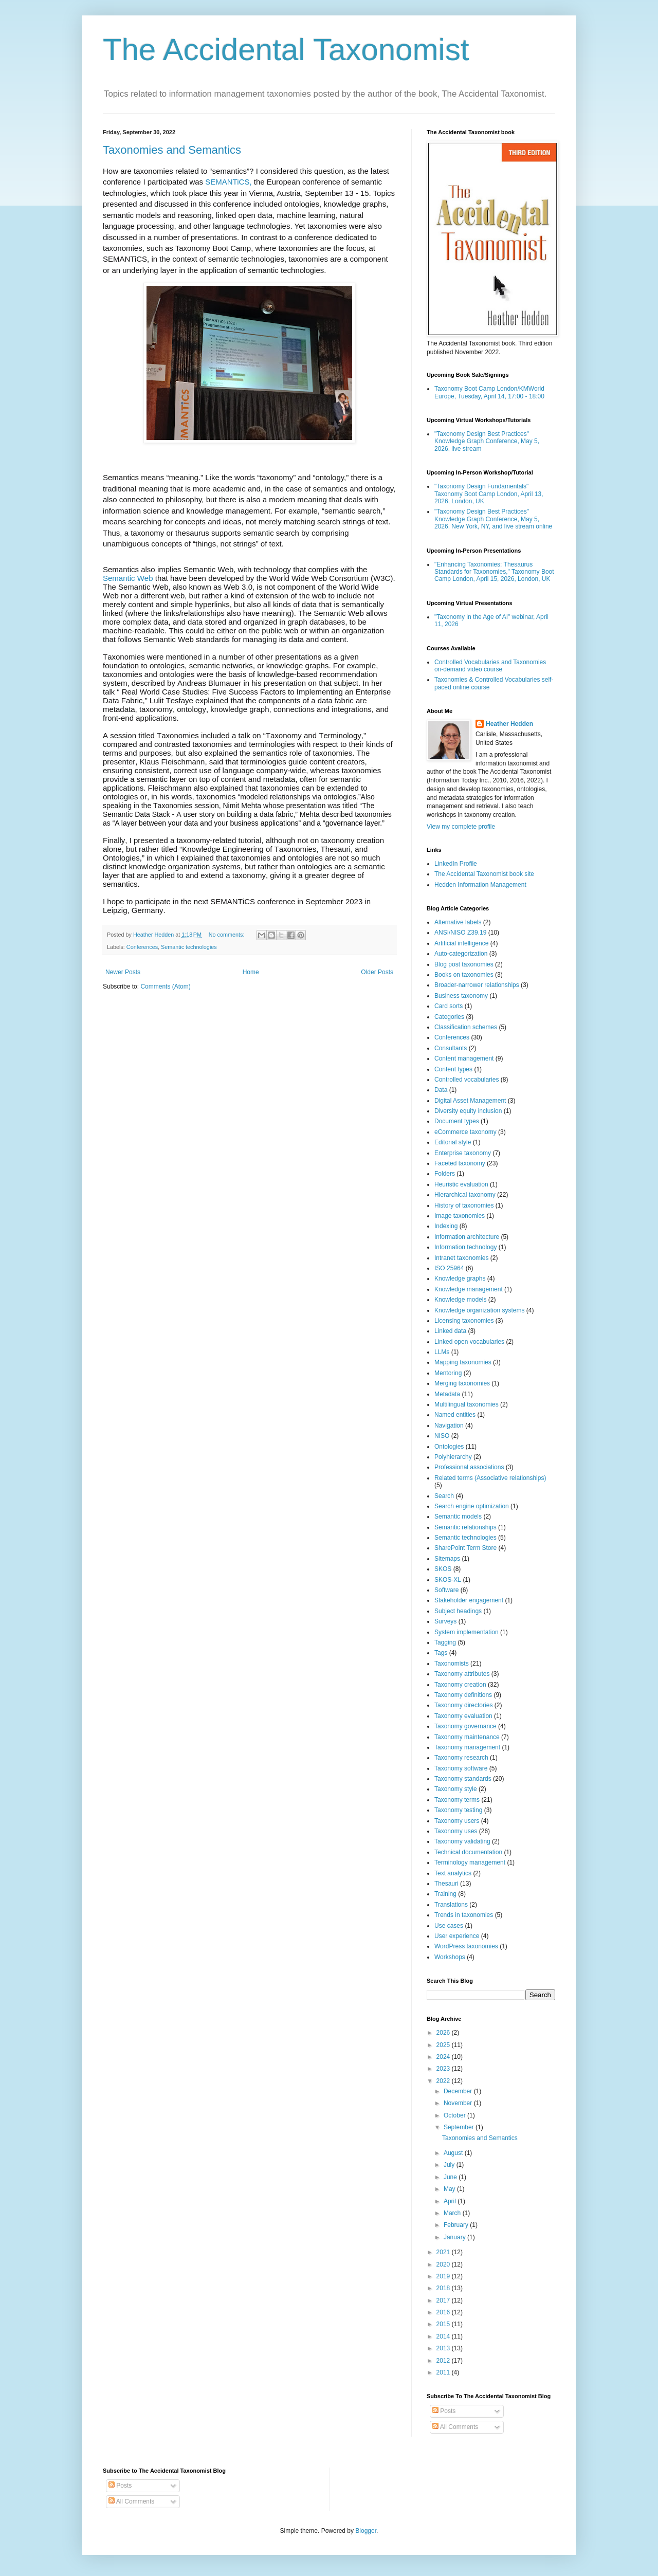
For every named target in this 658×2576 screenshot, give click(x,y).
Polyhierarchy (453, 1456)
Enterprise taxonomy (462, 1153)
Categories (449, 1016)
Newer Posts (122, 972)
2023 (444, 2068)
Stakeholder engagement (468, 1600)
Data (440, 1089)
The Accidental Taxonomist (286, 49)
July (450, 2164)
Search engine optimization (471, 1506)
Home (251, 972)
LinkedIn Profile (455, 863)
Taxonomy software (460, 1768)
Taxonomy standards (462, 1778)
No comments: (227, 934)
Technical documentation (468, 1852)
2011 (444, 2372)
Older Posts (377, 972)
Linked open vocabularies (469, 1341)
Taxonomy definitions (463, 1694)
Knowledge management (468, 1289)
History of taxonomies (464, 1205)
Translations (451, 1904)
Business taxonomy (461, 995)
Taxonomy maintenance (467, 1737)
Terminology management (469, 1862)
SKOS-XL (447, 1579)
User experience (456, 1936)
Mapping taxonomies (462, 1362)
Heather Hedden (509, 723)
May (450, 2189)
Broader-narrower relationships (476, 985)
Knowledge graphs (459, 1278)
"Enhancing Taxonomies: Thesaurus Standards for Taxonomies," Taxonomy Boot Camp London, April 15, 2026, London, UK (494, 572)
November (459, 2103)
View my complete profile (461, 826)
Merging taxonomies (462, 1383)
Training (445, 1893)
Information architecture (466, 1236)
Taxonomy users (456, 1820)
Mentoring (448, 1373)
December (459, 2091)
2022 (444, 2081)
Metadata (447, 1394)
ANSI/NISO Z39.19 (460, 932)
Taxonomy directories (463, 1705)
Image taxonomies (459, 1215)
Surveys (445, 1621)
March (453, 2213)
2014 (444, 2336)
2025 (444, 2045)
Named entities (455, 1414)
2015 (444, 2324)
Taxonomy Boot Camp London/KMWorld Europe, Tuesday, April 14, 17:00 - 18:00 (489, 392)
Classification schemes (465, 1027)
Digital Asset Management (470, 1100)
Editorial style (452, 1142)
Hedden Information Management (480, 884)
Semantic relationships (465, 1527)
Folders (444, 1173)
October (455, 2115)
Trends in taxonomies (463, 1915)
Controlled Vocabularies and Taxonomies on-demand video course (490, 666)
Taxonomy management (467, 1747)
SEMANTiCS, (228, 181)
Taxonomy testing (458, 1810)
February (457, 2224)
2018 (444, 2288)
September (460, 2127)
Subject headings (458, 1611)
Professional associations (469, 1467)
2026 (444, 2032)
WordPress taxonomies (466, 1946)
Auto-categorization (460, 953)
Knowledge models (460, 1299)
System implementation (466, 1632)
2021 (444, 2252)
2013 (444, 2348)
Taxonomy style (455, 1789)
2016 (444, 2312)
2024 (444, 2056)
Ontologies (449, 1446)
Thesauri (446, 1883)
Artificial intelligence (461, 943)
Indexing (446, 1226)
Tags (440, 1652)
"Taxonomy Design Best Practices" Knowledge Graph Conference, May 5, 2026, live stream (486, 441)
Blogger (365, 2530)
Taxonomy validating (462, 1841)
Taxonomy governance (465, 1726)
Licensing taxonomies (464, 1320)
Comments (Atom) (165, 986)
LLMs (441, 1352)
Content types (453, 1069)
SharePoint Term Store (465, 1547)
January (455, 2237)
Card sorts (448, 1006)
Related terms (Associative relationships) (490, 1478)
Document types (456, 1121)
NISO (441, 1435)
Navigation (449, 1425)
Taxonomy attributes (461, 1673)
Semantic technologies (189, 947)
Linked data (450, 1331)
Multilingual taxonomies (466, 1404)
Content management (464, 1058)
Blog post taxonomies (464, 964)
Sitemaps (447, 1558)
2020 (444, 2264)
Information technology (465, 1247)
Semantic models (458, 1516)
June (451, 2177)
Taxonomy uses (455, 1831)
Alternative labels (457, 922)
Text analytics (452, 1873)
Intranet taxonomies (461, 1258)
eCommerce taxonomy (465, 1132)
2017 (444, 2300)
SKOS (442, 1569)
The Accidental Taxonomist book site (484, 874)
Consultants (450, 1048)
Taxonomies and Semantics (172, 149)
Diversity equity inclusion (468, 1111)
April (451, 2201)
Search (444, 1496)
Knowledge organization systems (479, 1310)
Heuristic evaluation (461, 1184)
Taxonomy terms (457, 1799)
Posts (443, 2411)
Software (446, 1590)
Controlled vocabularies (466, 1079)
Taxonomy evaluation (463, 1716)
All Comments (455, 2427)
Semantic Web (128, 578)
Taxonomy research (461, 1757)
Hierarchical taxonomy (465, 1194)
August (454, 2153)
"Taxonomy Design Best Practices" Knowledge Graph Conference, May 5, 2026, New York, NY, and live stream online (493, 519)
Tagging (445, 1642)
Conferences (142, 947)
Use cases (448, 1925)
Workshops (449, 1957)
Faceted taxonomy (459, 1163)
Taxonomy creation (460, 1684)
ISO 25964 (449, 1268)
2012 (444, 2360)
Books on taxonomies (464, 974)
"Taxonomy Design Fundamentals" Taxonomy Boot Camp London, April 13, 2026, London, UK (488, 494)
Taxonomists (451, 1663)
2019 (444, 2276)
